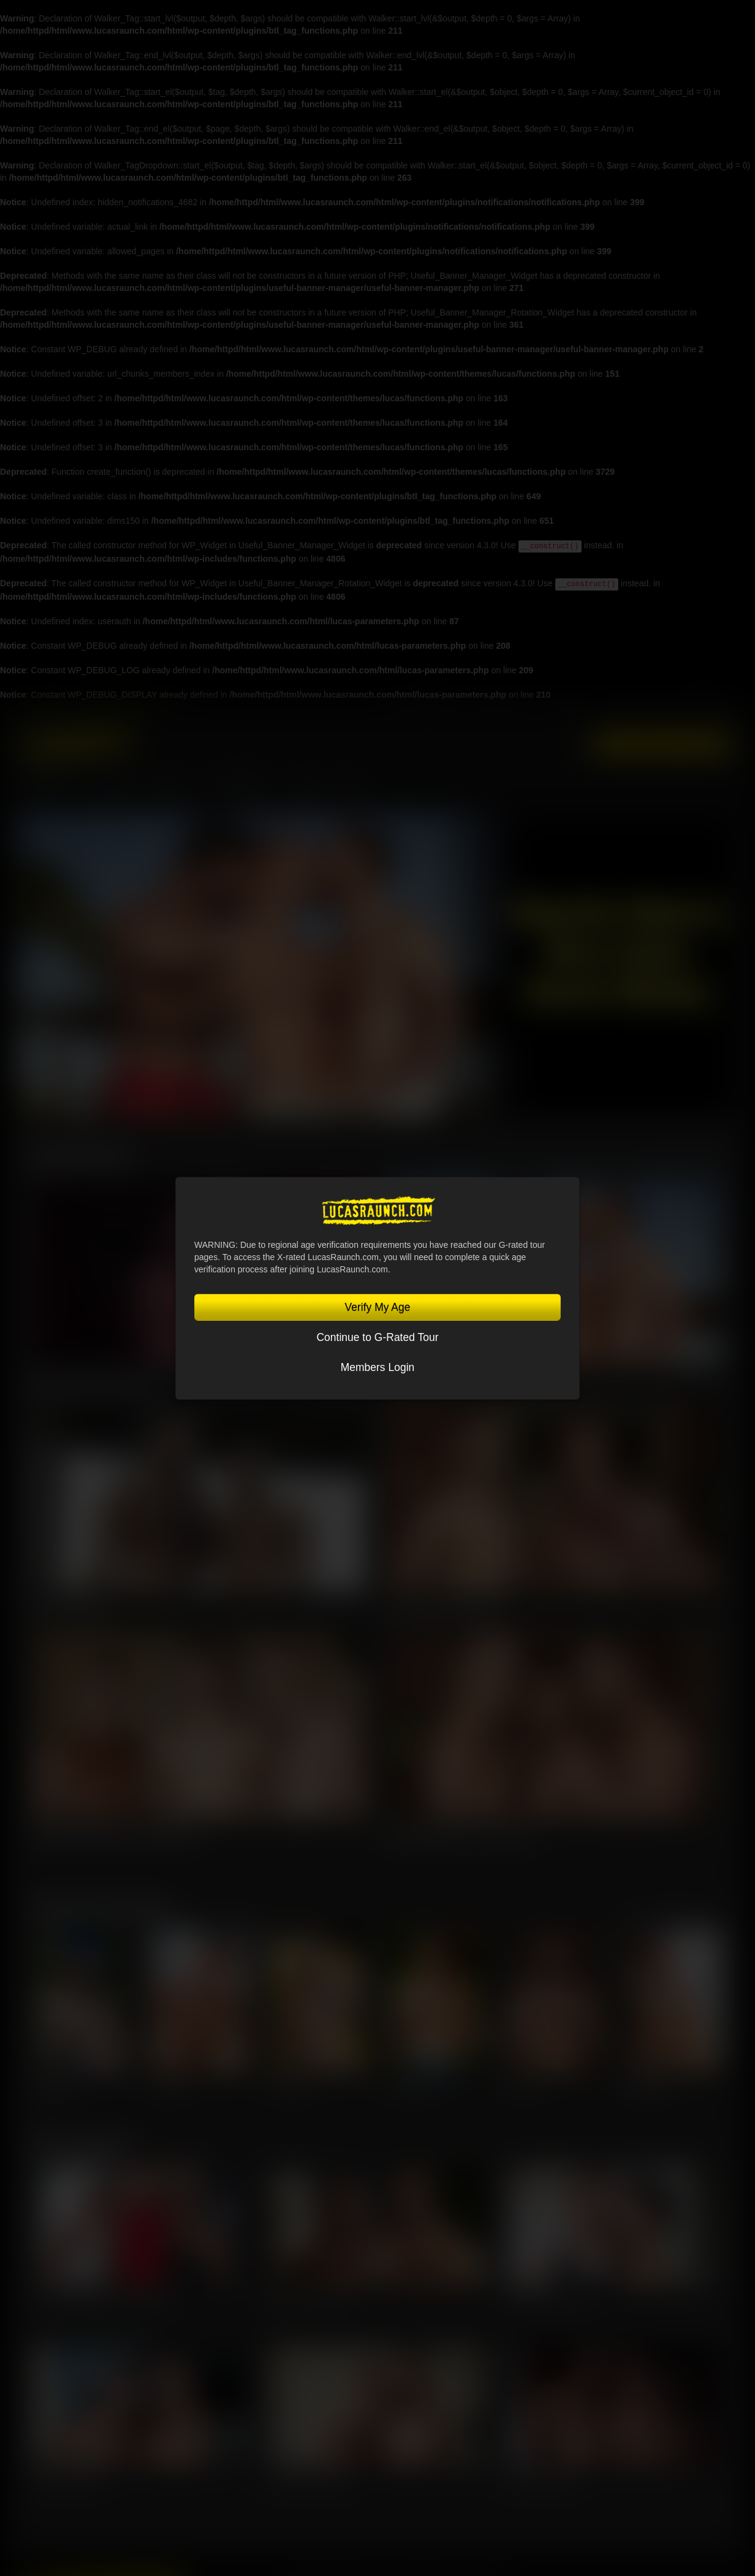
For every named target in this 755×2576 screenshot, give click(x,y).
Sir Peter (522, 2086)
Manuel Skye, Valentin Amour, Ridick (113, 1835)
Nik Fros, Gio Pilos (71, 1608)
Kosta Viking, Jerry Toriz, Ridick (457, 1835)
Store (304, 785)
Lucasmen (48, 785)
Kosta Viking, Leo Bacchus (446, 1608)
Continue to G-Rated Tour (377, 1337)
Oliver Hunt (171, 2086)
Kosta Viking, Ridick (541, 2478)
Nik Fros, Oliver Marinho (309, 2478)
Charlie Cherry (413, 2086)
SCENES (172, 785)
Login (570, 744)
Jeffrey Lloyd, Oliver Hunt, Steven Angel (100, 2297)
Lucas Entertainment (426, 710)
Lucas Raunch (504, 710)
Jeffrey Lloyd (54, 2086)
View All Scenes (688, 1160)
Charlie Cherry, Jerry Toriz (550, 2297)
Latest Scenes (80, 1155)
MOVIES (114, 785)
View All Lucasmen (681, 1910)
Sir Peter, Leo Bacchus (307, 2297)
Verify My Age (378, 1307)
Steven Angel (647, 2086)
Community (241, 785)
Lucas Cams (632, 710)
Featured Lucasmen (100, 1904)
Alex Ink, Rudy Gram (65, 2478)
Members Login (378, 1367)
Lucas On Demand (698, 710)
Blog (349, 785)
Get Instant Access (661, 745)
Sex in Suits (573, 710)
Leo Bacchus (291, 2086)
